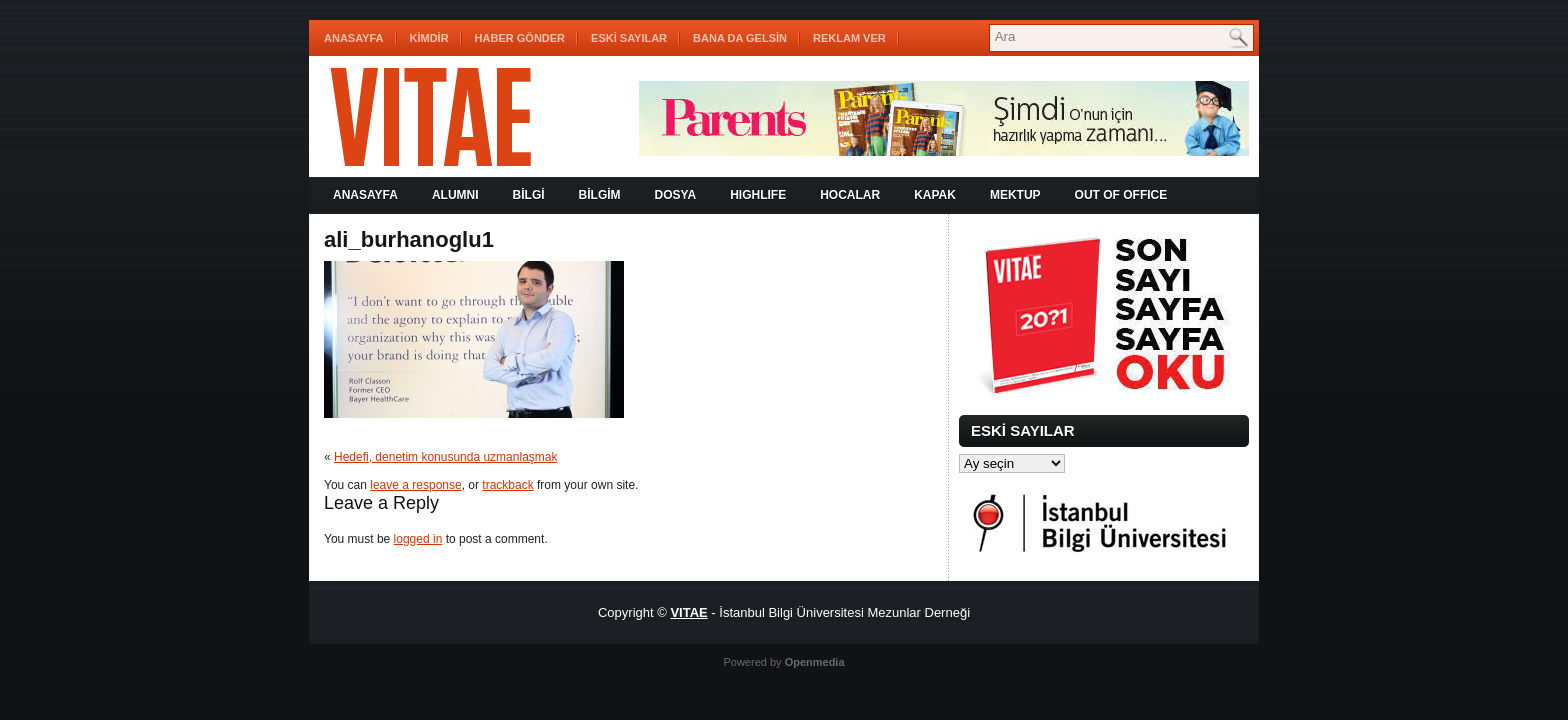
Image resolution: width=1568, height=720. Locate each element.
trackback (507, 485)
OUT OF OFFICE (1121, 195)
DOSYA (676, 195)
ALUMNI (455, 195)
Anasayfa (354, 38)
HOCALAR (850, 195)
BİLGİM (600, 195)
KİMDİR (429, 38)
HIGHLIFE (758, 195)
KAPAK (935, 195)
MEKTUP (1015, 195)
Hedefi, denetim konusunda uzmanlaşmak (445, 457)
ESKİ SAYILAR (629, 38)
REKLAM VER (849, 38)
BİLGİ (529, 195)
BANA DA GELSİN (740, 38)
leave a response (415, 485)
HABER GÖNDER (520, 38)
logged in (418, 539)
